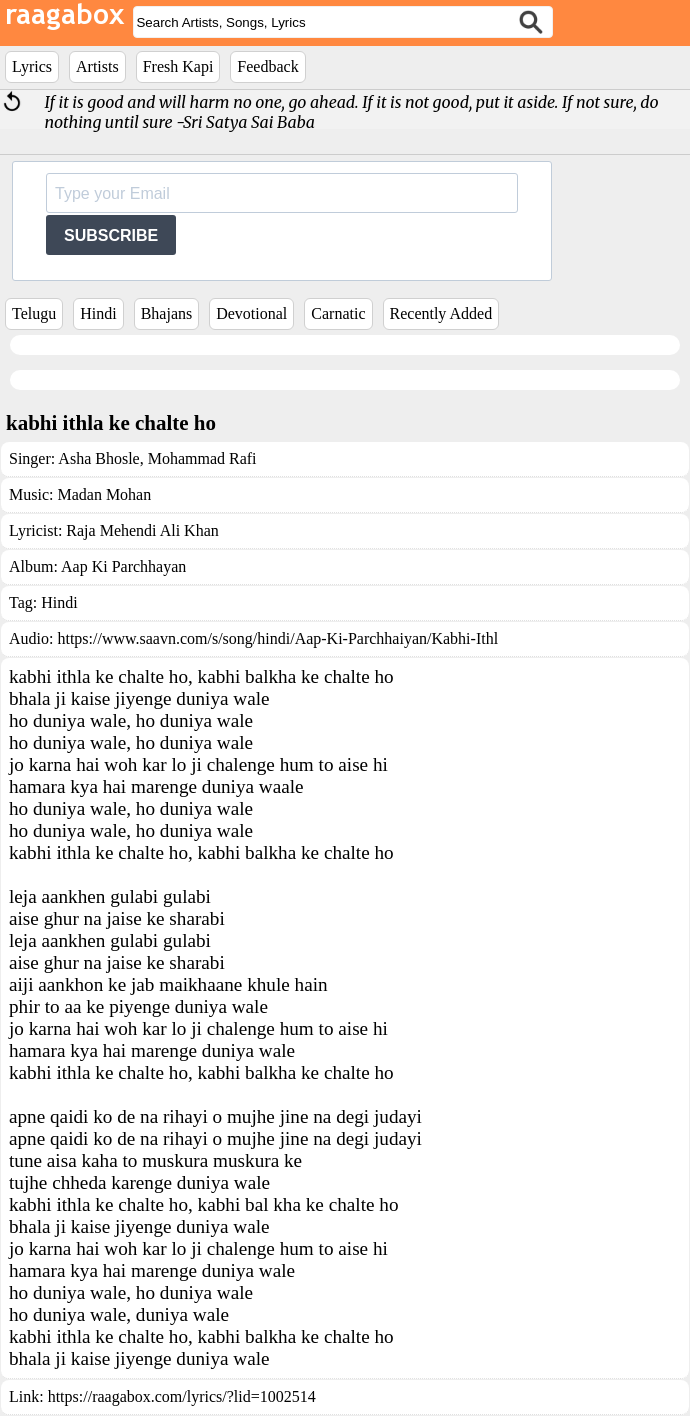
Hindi (98, 313)
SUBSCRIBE (111, 235)
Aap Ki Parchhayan (123, 566)
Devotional (251, 313)
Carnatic (338, 313)
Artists (97, 66)
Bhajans (167, 313)
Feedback (267, 66)
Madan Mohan (104, 494)
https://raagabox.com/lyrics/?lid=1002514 (182, 1396)
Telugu (34, 313)
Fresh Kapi (178, 66)
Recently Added (441, 313)
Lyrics (32, 66)
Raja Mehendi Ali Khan (142, 530)
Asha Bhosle (98, 458)
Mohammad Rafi (200, 458)
